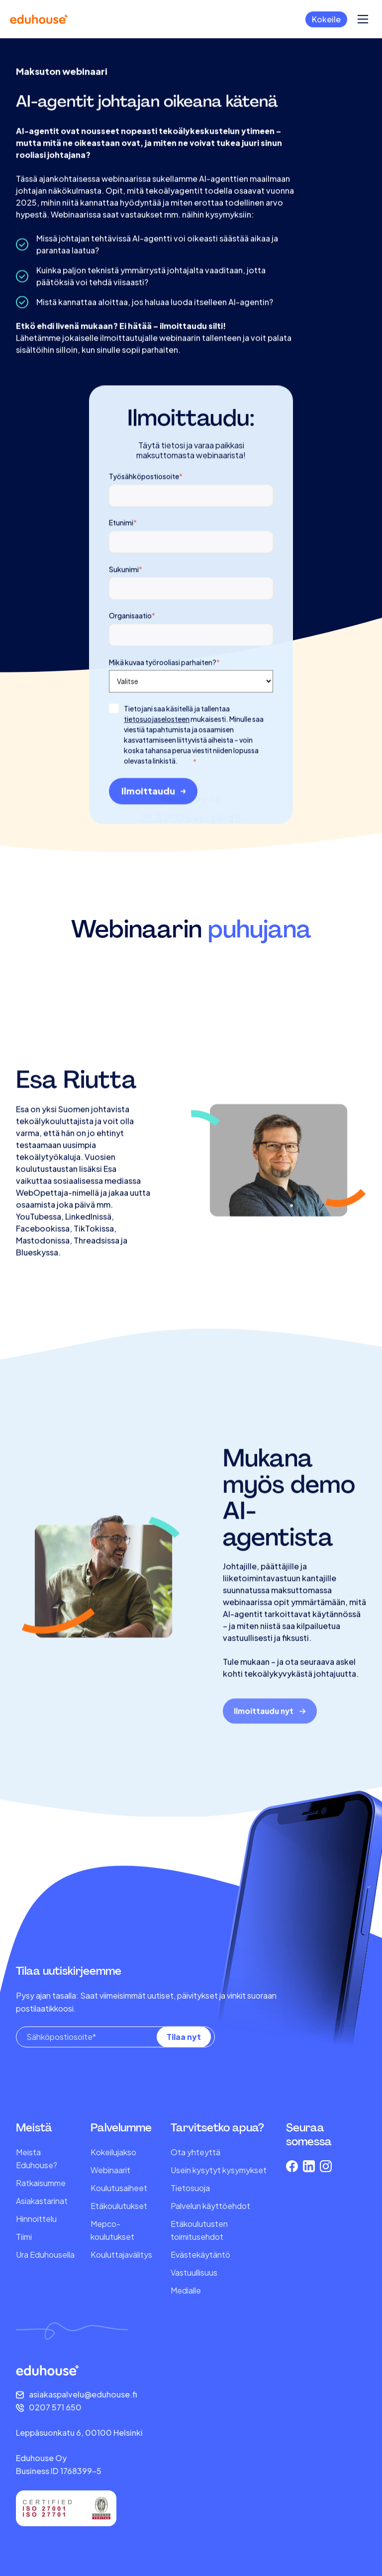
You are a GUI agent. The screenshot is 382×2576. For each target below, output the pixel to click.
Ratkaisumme (41, 2183)
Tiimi (24, 2236)
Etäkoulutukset (119, 2206)
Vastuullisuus (194, 2272)
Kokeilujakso (113, 2152)
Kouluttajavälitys (121, 2254)
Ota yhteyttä (195, 2152)
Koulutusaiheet (119, 2188)
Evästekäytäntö (200, 2254)
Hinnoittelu (36, 2218)
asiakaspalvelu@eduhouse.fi (83, 2394)
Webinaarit (110, 2170)
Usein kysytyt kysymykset (219, 2170)
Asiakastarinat (42, 2201)
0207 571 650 (55, 2407)
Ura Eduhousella (45, 2254)
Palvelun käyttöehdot (210, 2206)
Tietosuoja (190, 2188)
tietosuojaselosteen (157, 766)
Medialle (186, 2290)
